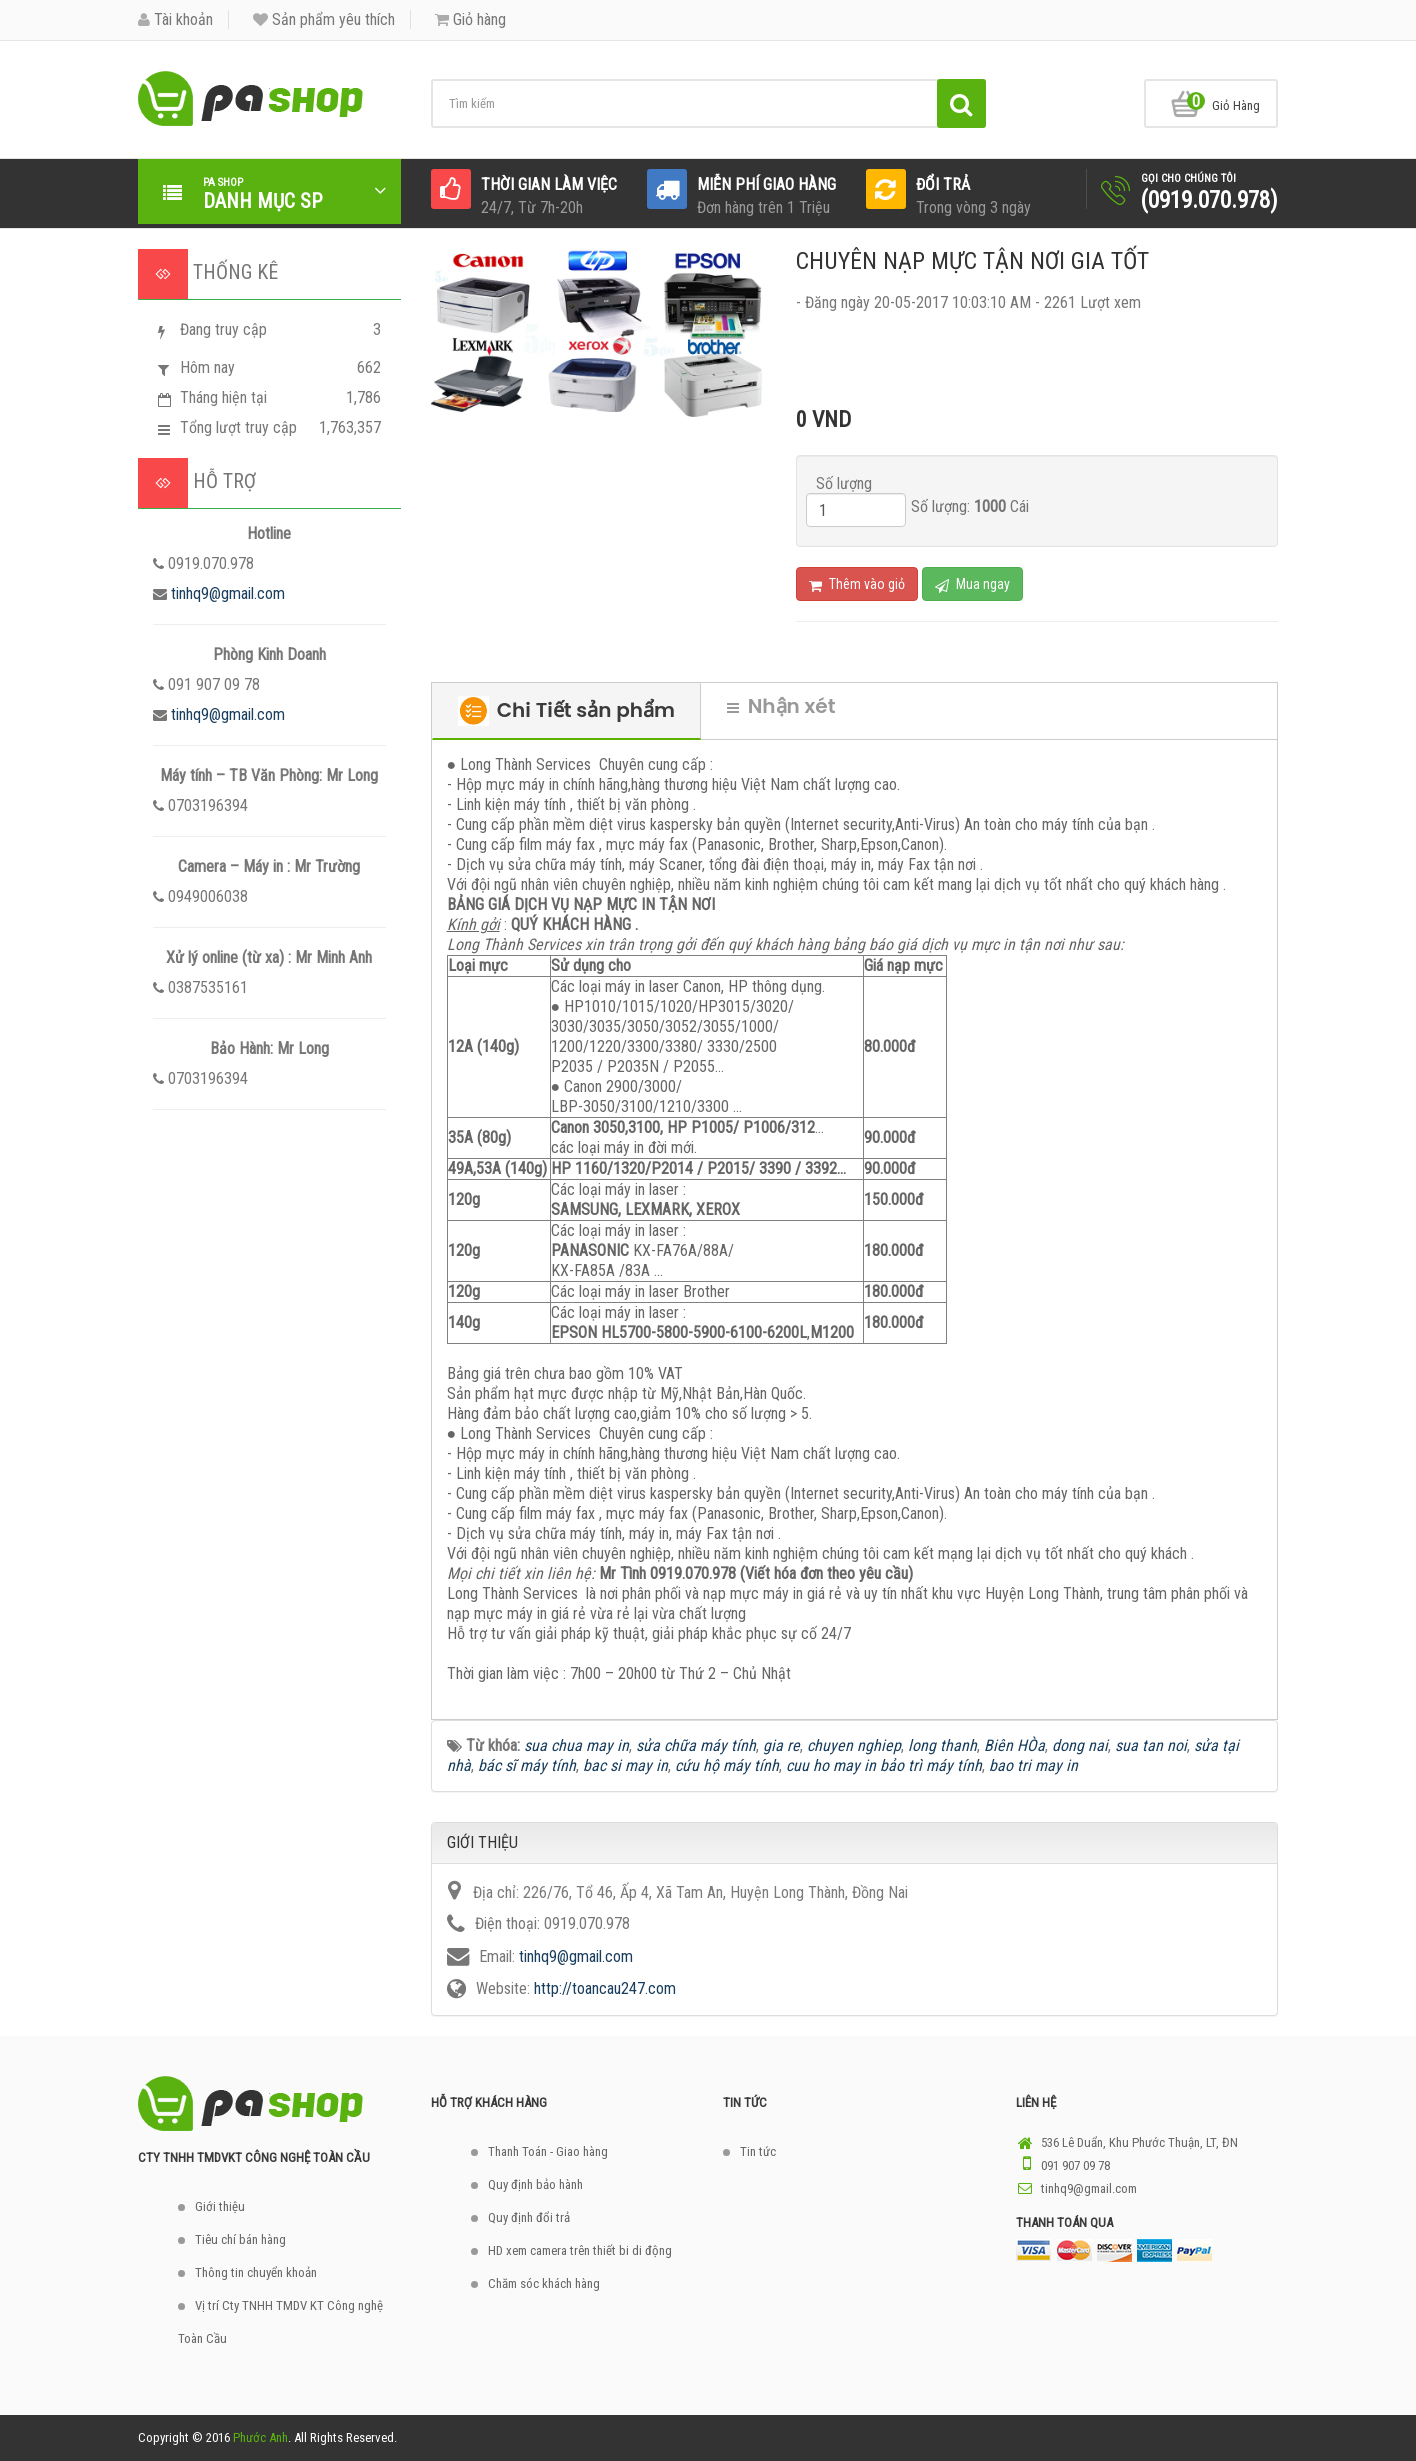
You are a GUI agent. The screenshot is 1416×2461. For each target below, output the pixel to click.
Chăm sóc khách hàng (544, 2283)
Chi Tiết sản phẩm (566, 711)
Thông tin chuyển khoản (256, 2272)
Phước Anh (260, 2437)
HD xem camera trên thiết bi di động (580, 2250)
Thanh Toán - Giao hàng (548, 2151)
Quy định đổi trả (529, 2217)
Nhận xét (781, 706)
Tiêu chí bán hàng (240, 2239)
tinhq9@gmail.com (228, 593)
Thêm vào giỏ (857, 584)
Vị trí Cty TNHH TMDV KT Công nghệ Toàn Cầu (280, 2322)
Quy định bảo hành (535, 2184)
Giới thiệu (220, 2206)
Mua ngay (972, 584)
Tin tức (758, 2151)
